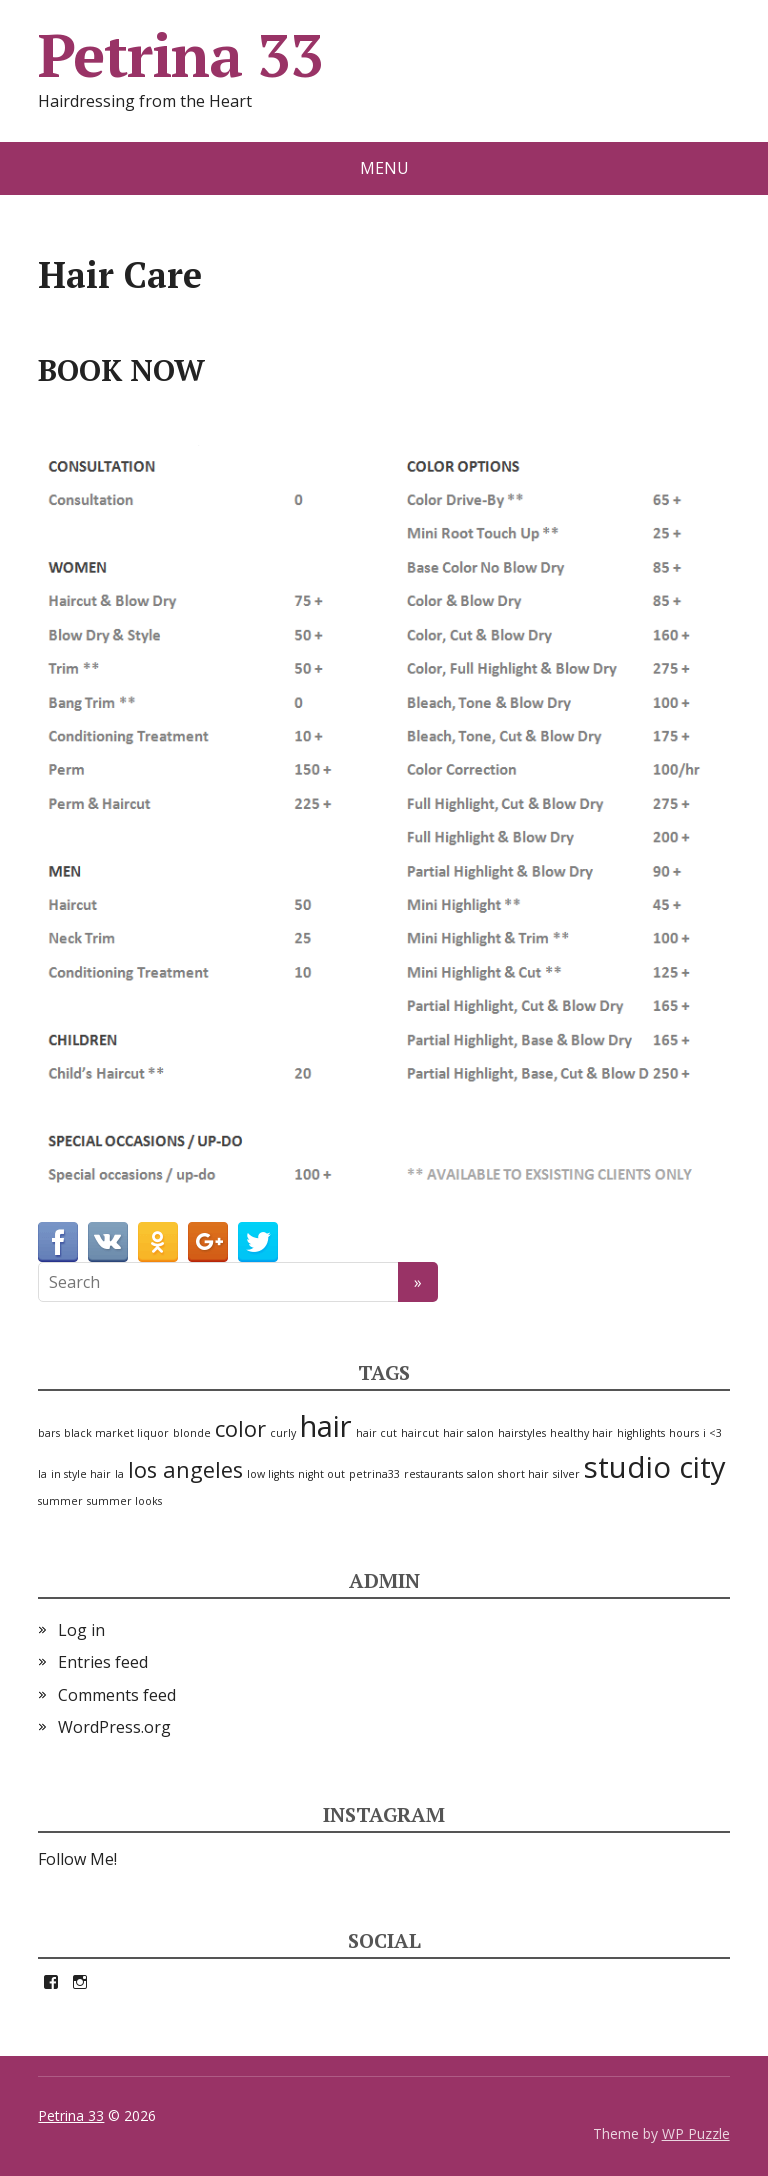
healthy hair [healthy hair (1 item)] (581, 1433)
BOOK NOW (121, 370)
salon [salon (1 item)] (480, 1474)
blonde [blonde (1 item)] (192, 1433)
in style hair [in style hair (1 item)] (81, 1474)
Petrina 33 (180, 55)
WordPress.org (114, 1727)
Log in (81, 1630)
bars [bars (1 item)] (49, 1433)
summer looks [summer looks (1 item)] (124, 1501)
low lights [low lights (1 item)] (270, 1474)
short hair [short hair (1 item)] (523, 1474)
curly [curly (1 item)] (283, 1433)
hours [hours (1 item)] (684, 1433)
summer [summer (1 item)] (60, 1501)
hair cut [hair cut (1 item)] (376, 1433)
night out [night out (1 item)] (321, 1474)
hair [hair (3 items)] (326, 1426)
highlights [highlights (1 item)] (641, 1433)
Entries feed (103, 1662)
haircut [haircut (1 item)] (420, 1433)
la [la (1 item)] (119, 1474)
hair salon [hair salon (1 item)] (468, 1433)
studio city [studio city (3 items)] (655, 1467)
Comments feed (117, 1695)
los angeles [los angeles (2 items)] (185, 1469)
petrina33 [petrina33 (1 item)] (374, 1474)
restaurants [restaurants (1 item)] (433, 1474)
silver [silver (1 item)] (566, 1474)
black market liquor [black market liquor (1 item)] (116, 1433)
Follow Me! (77, 1859)
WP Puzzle (696, 2133)
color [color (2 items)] (240, 1428)
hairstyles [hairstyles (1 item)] (522, 1433)
